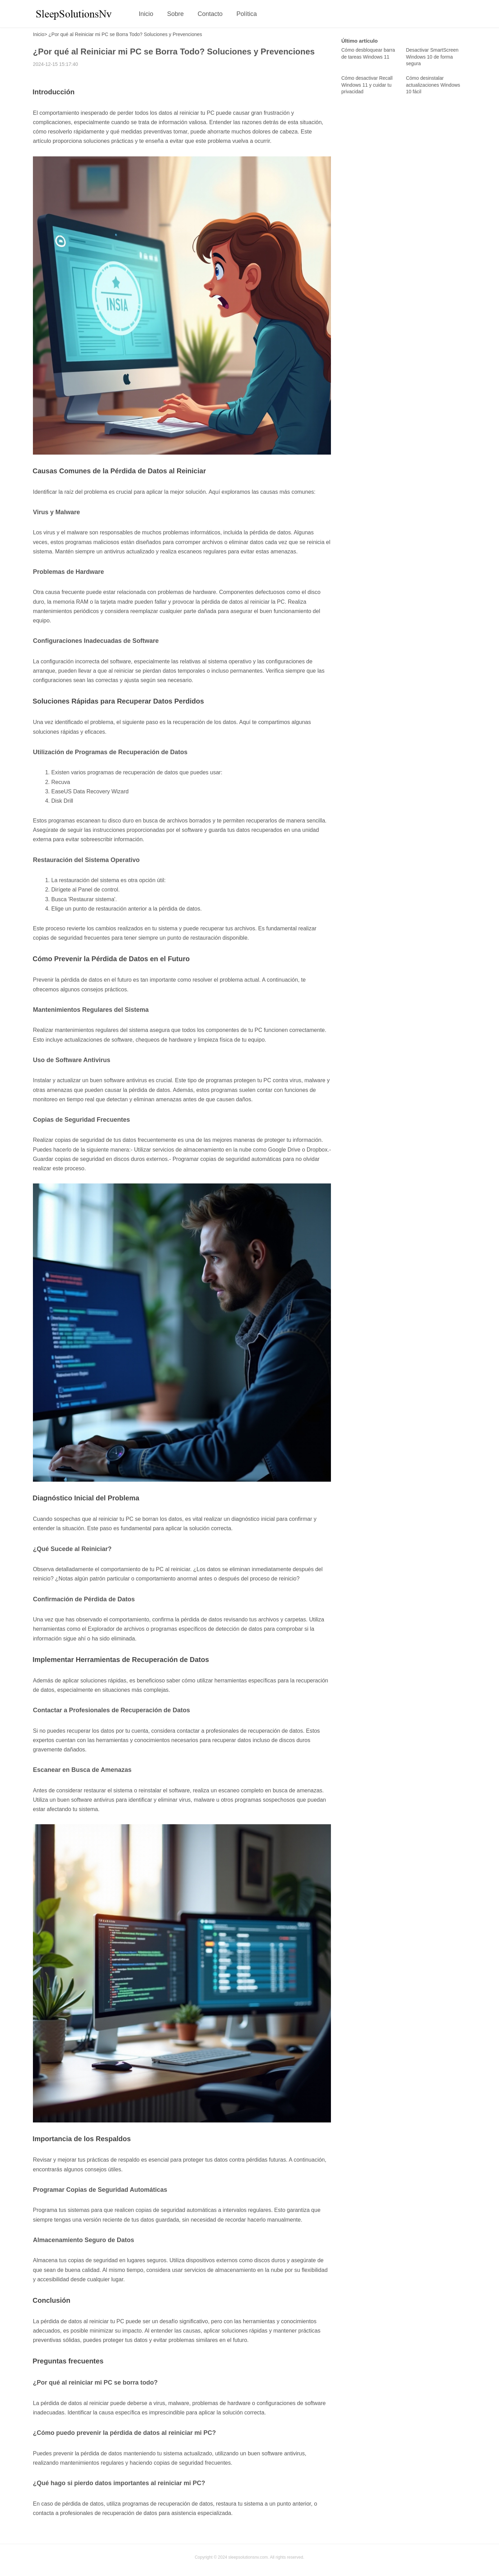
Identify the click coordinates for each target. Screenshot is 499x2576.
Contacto (210, 13)
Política (246, 13)
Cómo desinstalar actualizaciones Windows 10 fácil (433, 84)
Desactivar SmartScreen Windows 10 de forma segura (432, 56)
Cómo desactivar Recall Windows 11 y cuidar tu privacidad (367, 84)
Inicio (146, 13)
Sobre (175, 13)
